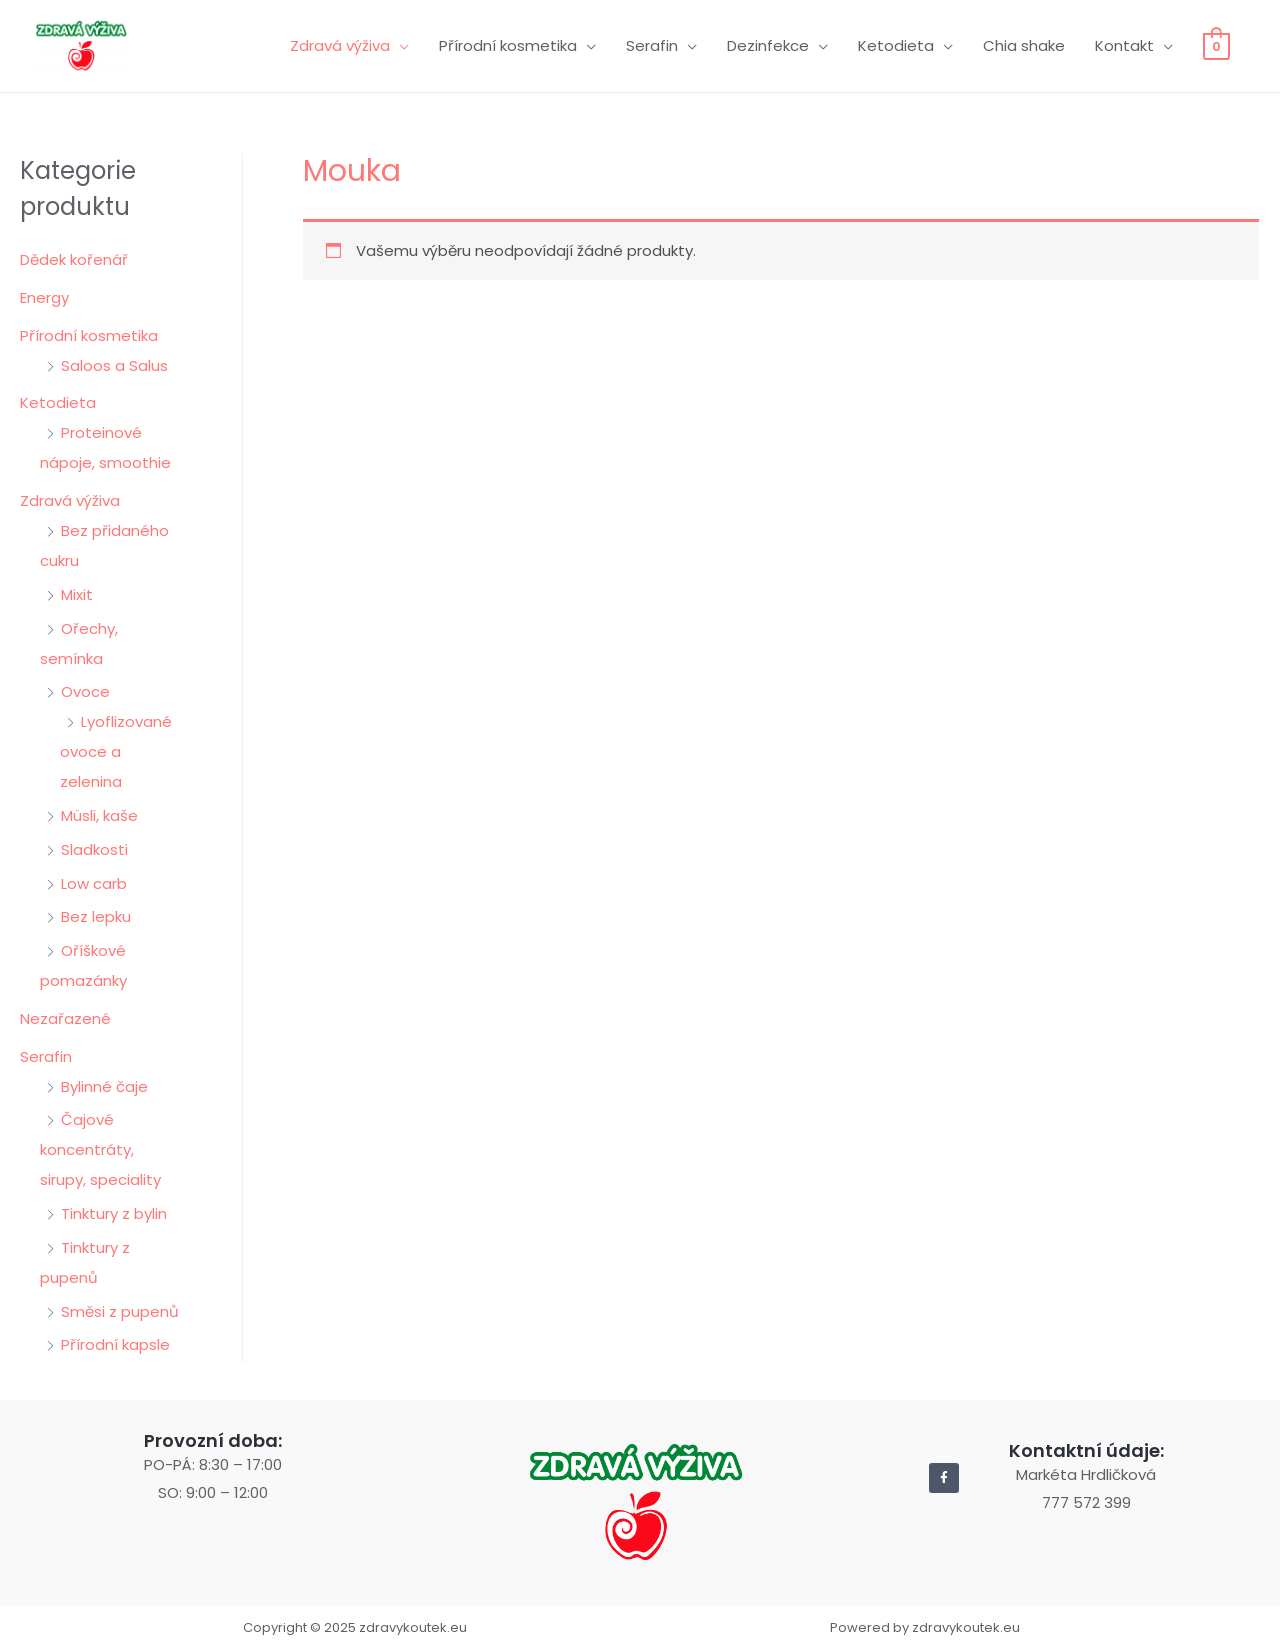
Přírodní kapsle (115, 1344)
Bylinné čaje (104, 1086)
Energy (44, 297)
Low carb (94, 883)
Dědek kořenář (74, 259)
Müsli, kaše (99, 815)
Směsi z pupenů (120, 1311)
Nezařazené (65, 1018)
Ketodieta (896, 45)
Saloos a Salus (114, 365)
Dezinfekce (768, 45)
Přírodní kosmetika (508, 45)
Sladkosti (94, 849)
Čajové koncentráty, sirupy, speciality (100, 1149)
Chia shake (1024, 45)
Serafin (652, 45)
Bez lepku (96, 916)
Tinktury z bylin (114, 1213)
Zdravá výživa (340, 45)
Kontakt (1124, 45)
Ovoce (85, 691)
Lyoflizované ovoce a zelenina (116, 751)
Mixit (77, 594)
